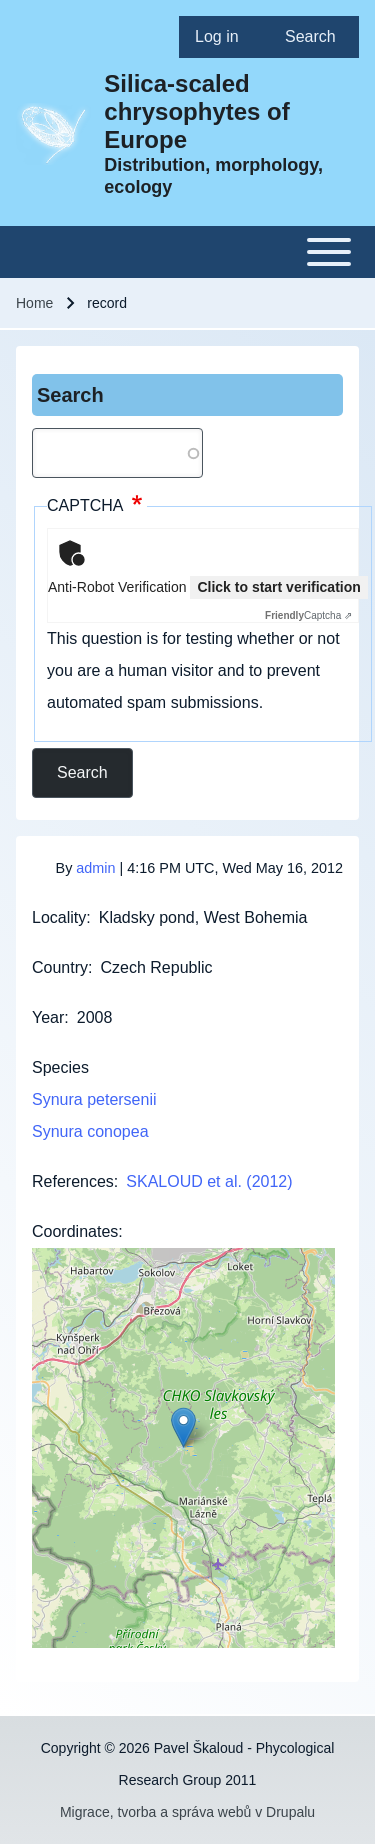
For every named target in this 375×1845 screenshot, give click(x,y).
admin (95, 868)
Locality (59, 917)
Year (48, 1017)
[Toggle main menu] (187, 252)
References (73, 1181)
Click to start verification (278, 587)
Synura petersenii (94, 1099)
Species (60, 1067)
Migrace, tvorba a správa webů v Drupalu (187, 1812)
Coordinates (75, 1231)
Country (60, 967)
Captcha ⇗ (308, 615)
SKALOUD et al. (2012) (209, 1181)
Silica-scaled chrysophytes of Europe (196, 111)
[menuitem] (224, 37)
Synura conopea (90, 1131)
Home (34, 303)
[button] (183, 1427)
